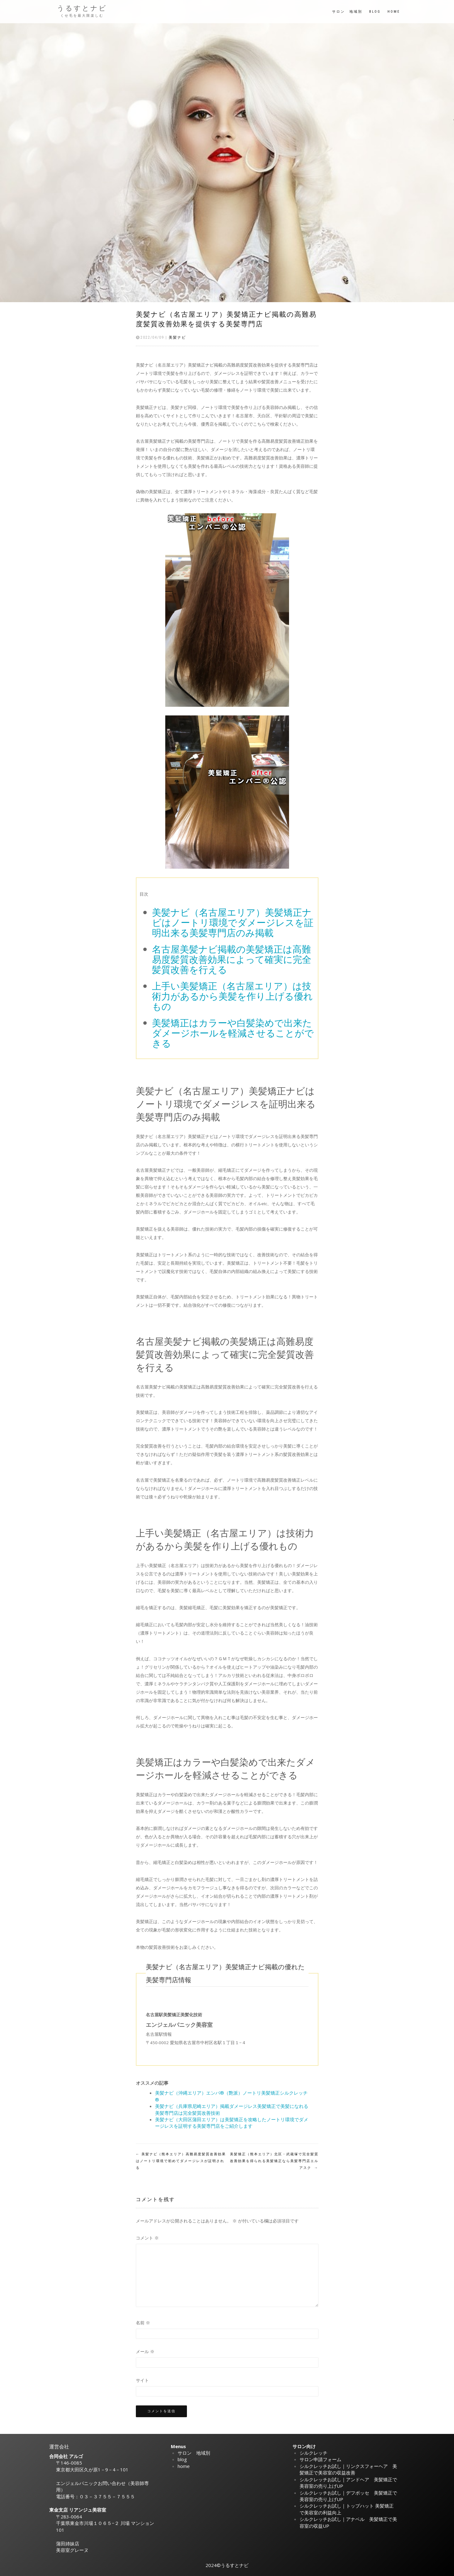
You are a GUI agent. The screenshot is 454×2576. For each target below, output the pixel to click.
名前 (143, 2323)
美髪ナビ (177, 337)
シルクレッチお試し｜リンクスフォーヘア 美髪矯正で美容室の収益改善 (348, 2469)
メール (145, 2351)
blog (375, 12)
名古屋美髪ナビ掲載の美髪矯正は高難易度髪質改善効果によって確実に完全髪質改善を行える (231, 959)
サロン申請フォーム (320, 2459)
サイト (142, 2380)
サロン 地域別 (347, 12)
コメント (147, 2238)
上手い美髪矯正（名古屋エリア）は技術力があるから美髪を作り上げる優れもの (232, 996)
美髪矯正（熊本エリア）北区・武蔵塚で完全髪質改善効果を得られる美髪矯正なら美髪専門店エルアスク (274, 2161)
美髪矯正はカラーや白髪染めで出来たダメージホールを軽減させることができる (233, 1032)
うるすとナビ (82, 8)
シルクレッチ (313, 2453)
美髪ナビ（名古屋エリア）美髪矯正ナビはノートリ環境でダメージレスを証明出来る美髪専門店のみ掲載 (232, 922)
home (393, 12)
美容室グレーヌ (72, 2550)
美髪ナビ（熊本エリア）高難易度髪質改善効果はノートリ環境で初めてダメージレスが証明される (181, 2161)
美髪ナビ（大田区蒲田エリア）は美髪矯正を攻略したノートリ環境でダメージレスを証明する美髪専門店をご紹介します (231, 2122)
